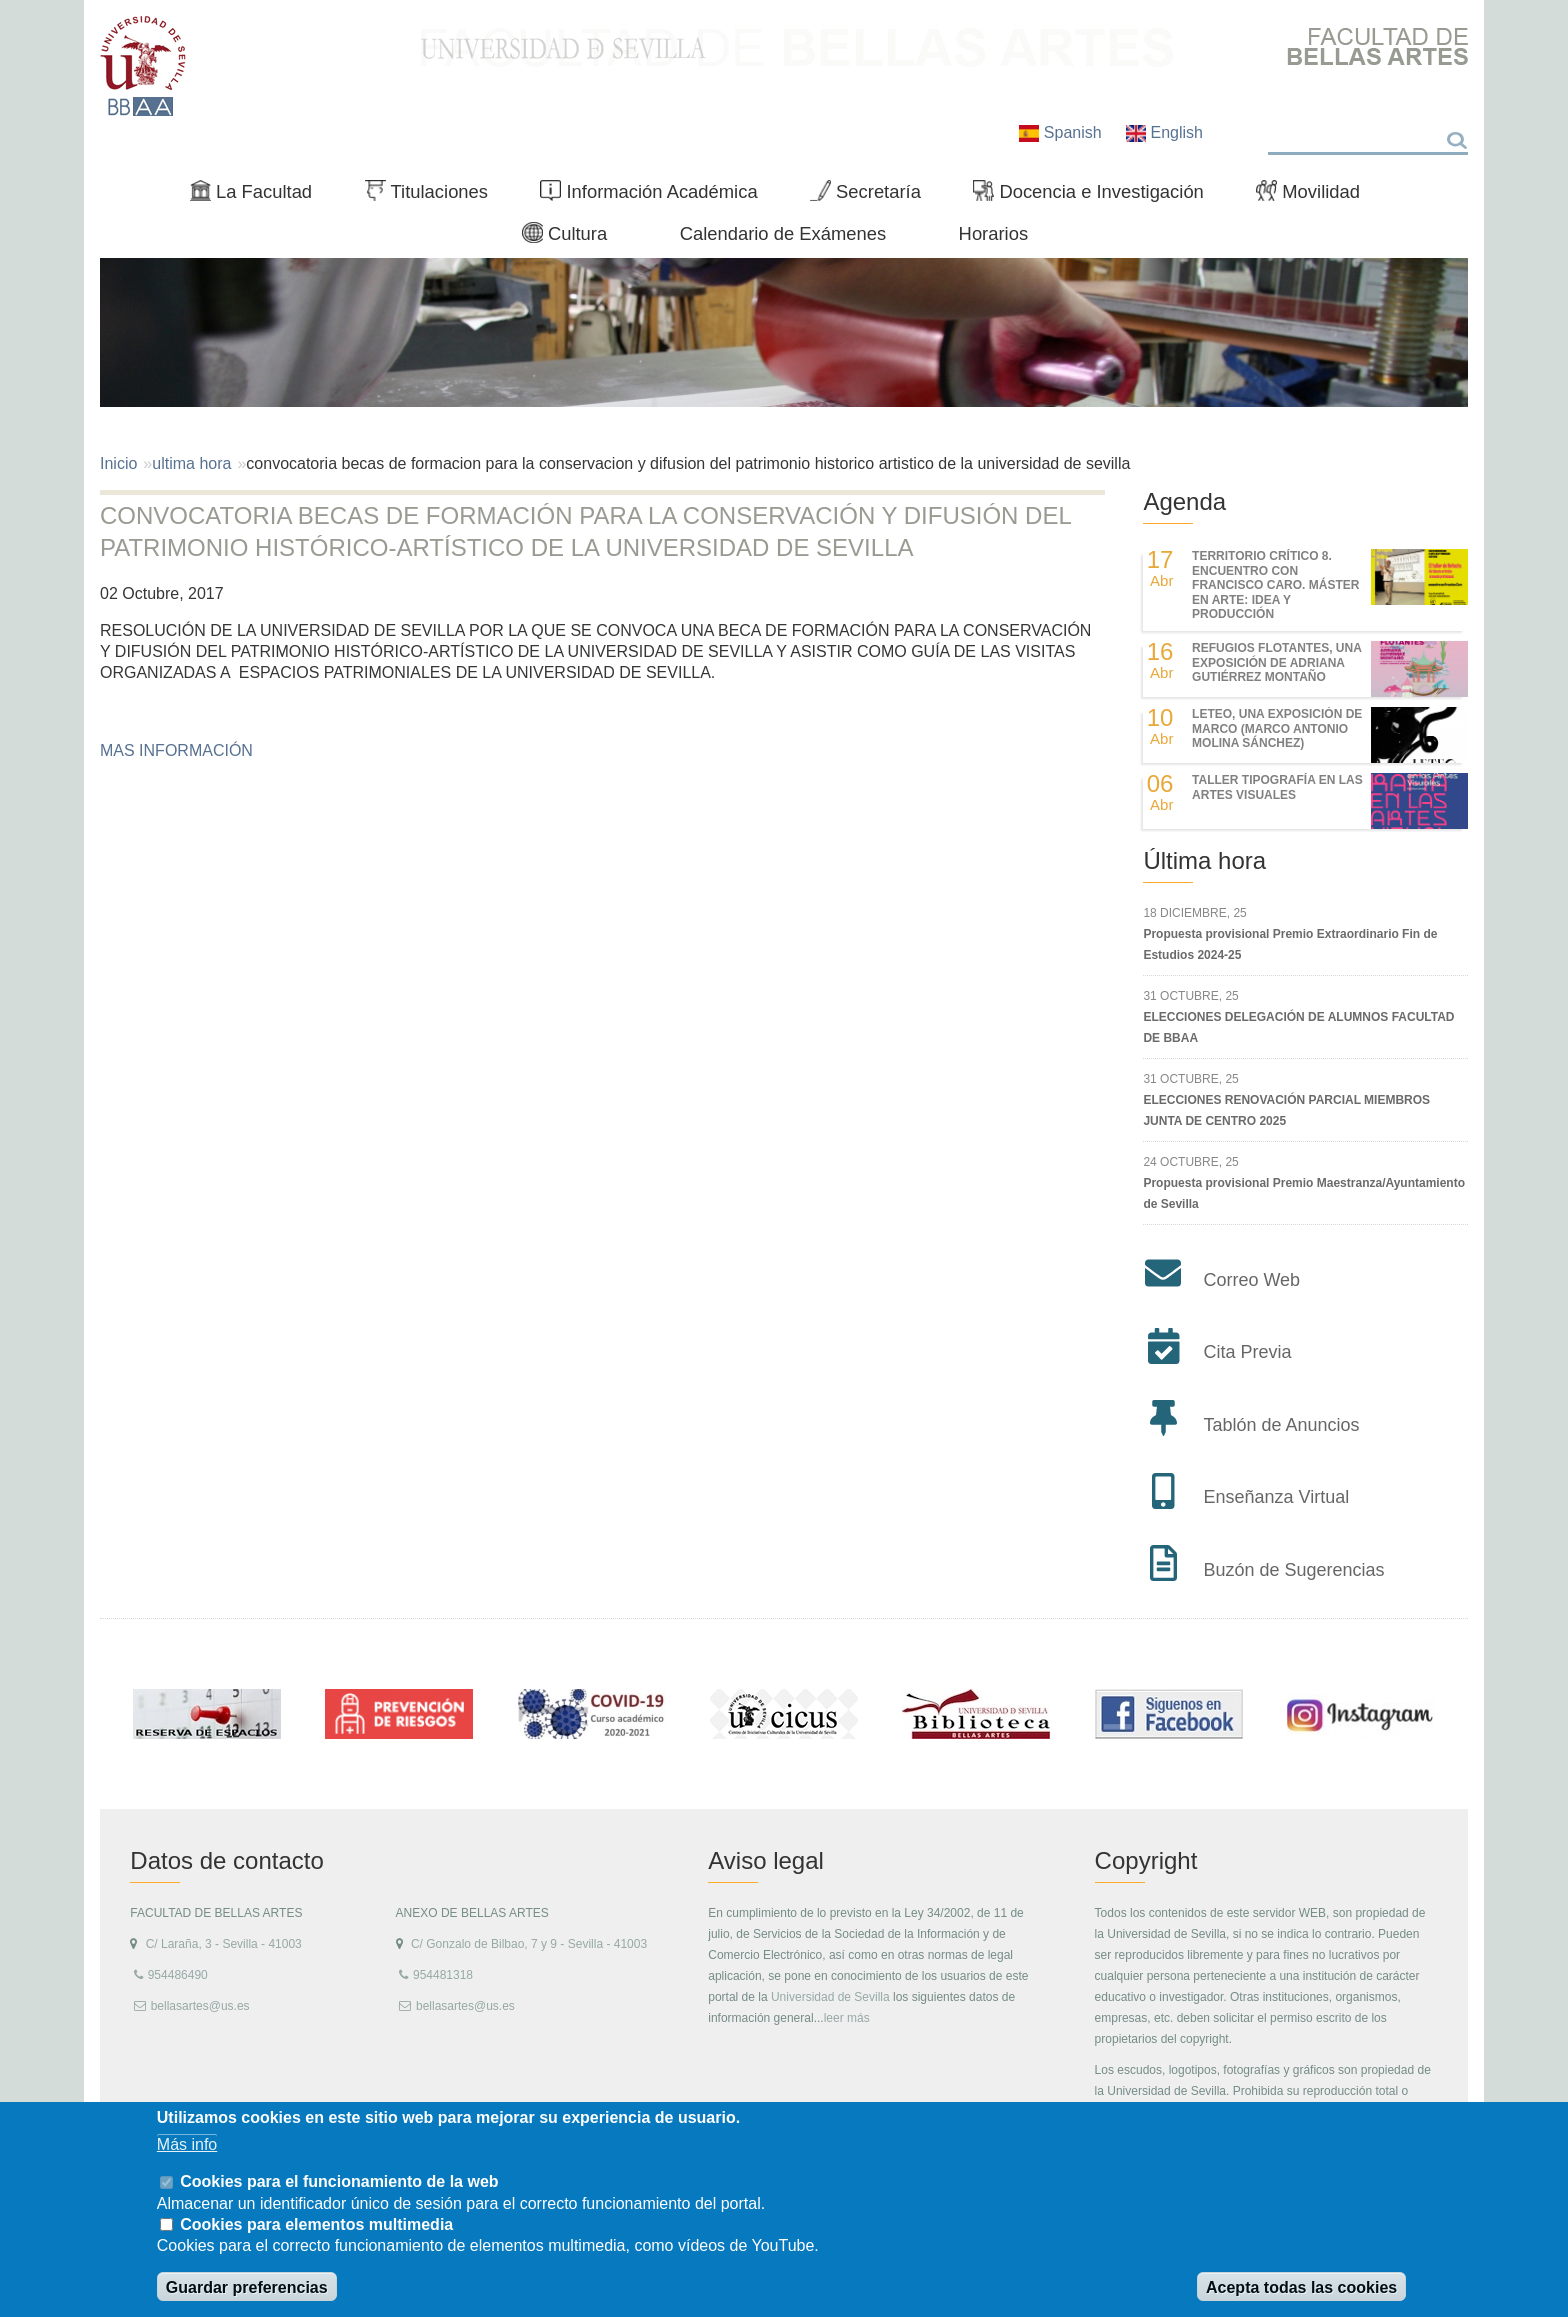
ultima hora (191, 463)
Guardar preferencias (247, 2287)
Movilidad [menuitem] (1316, 196)
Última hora (1204, 860)
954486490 (178, 1975)
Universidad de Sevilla (830, 1997)
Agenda (1184, 501)
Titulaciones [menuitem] (435, 196)
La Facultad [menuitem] (259, 196)
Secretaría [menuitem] (873, 196)
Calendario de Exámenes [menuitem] (783, 233)
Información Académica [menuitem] (657, 196)
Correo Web (1251, 1280)
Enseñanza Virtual (1276, 1497)
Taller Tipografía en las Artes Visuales (1277, 787)
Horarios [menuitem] (994, 233)
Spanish (1062, 132)
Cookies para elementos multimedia (316, 2224)
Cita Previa (1247, 1352)
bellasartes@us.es (200, 2006)
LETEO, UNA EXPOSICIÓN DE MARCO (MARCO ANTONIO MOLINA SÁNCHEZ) (1277, 728)
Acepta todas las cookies (1301, 2287)
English (1164, 132)
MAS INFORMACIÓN (176, 750)
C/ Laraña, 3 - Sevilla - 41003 (224, 1944)
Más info (187, 2144)
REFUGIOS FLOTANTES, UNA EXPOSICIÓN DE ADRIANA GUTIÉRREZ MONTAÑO (1276, 662)
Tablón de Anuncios (1281, 1425)
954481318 (443, 1975)
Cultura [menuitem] (573, 238)
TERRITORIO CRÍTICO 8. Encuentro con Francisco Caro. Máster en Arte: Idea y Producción (1275, 585)
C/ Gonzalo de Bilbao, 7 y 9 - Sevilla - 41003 (529, 1944)
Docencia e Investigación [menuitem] (1096, 196)
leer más (847, 2018)
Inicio (118, 463)
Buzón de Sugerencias (1293, 1570)
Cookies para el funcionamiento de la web (339, 2181)
